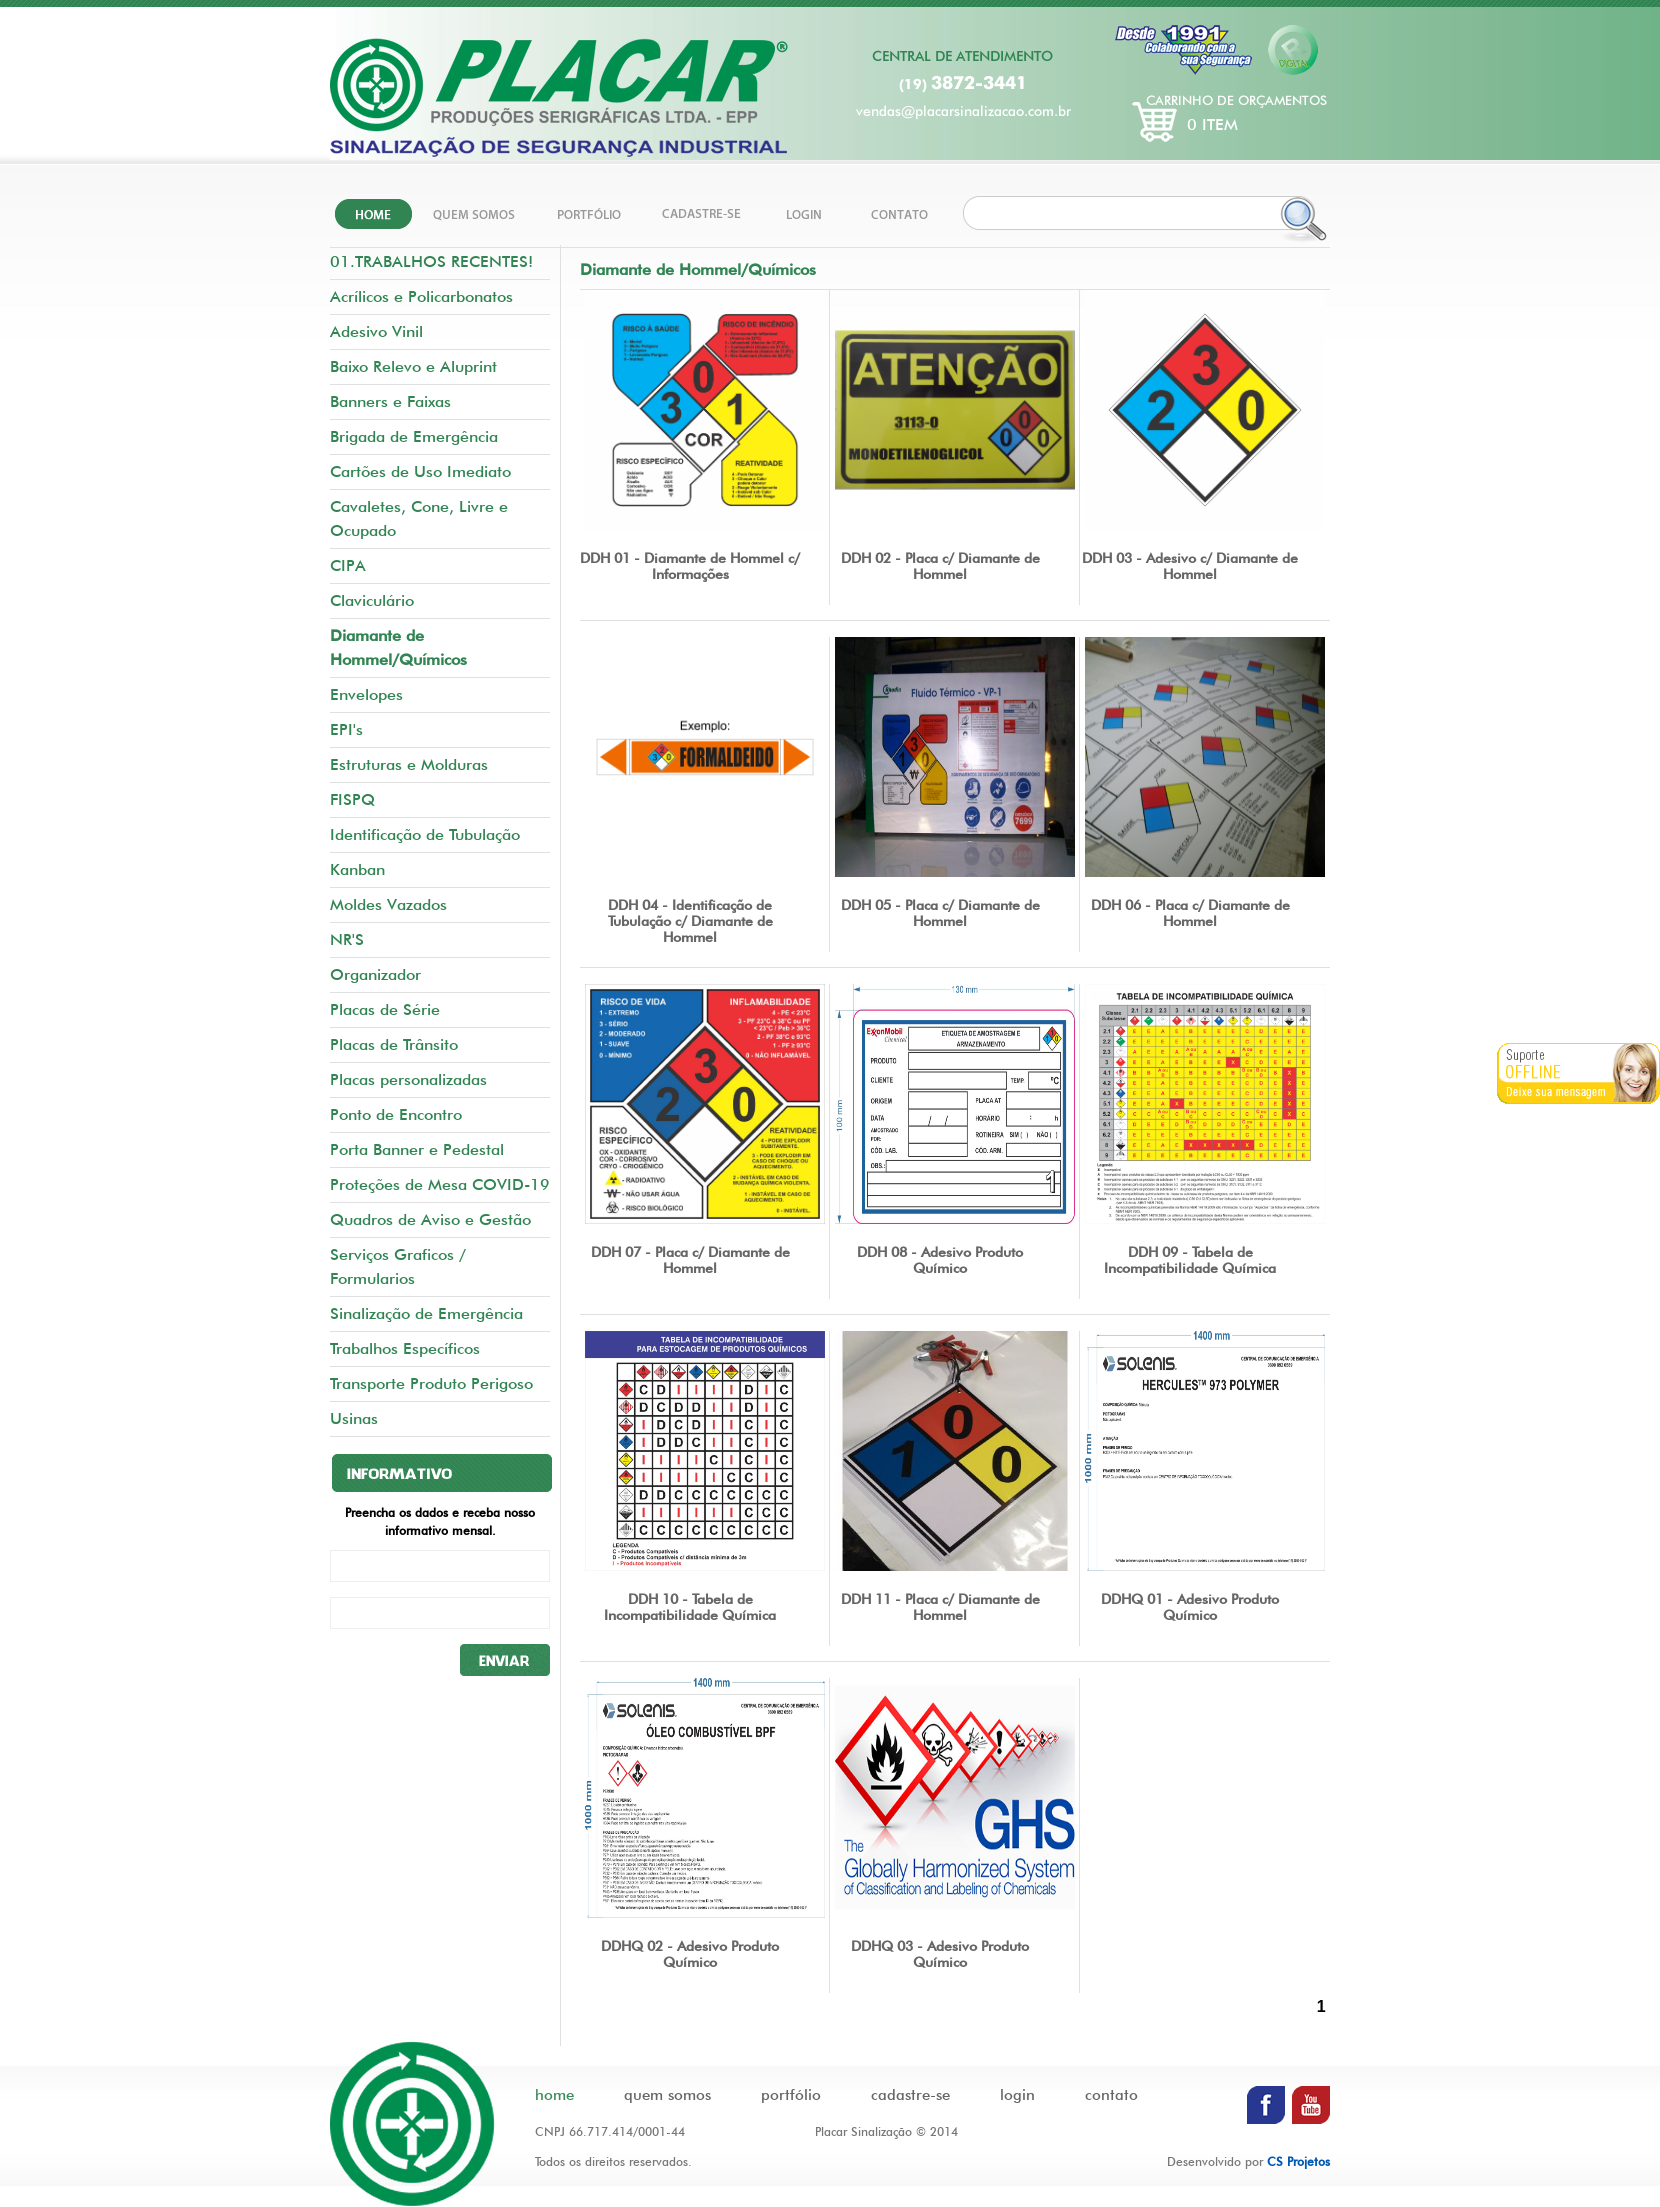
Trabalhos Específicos (405, 1348)
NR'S (347, 939)
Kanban (357, 869)
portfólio (791, 2095)
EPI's (346, 729)
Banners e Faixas (390, 401)
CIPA (348, 565)
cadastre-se (910, 2095)
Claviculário (372, 600)
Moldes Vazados (388, 904)
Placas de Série (385, 1009)
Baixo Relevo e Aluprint (413, 366)
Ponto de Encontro (396, 1114)
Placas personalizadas (408, 1079)
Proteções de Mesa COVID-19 (440, 1184)
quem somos (667, 2095)
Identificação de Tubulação (425, 834)
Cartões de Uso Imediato (420, 471)
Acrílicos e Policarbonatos (421, 296)
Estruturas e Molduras (409, 764)
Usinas (354, 1418)
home (554, 2095)
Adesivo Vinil (376, 331)
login (1017, 2095)
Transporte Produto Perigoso (431, 1383)
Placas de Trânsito (394, 1044)
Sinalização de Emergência (426, 1313)
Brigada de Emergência (414, 436)
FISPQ (352, 799)
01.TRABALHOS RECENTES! (431, 261)
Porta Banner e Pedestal (417, 1149)
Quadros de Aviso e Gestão (430, 1219)
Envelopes (366, 694)
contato (1111, 2095)
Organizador (375, 974)
